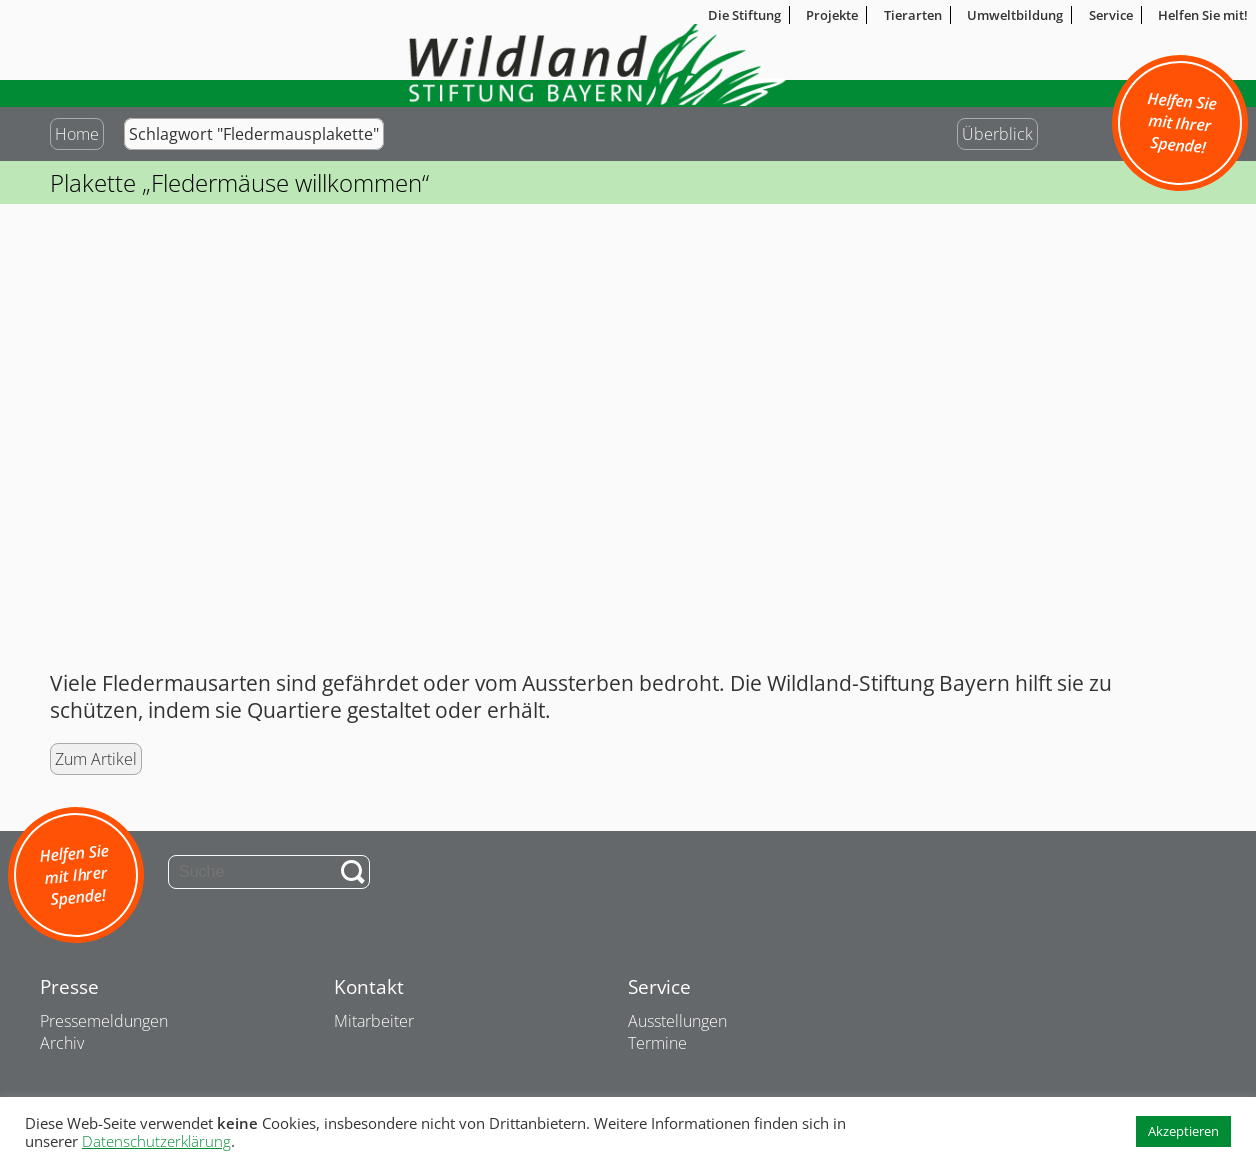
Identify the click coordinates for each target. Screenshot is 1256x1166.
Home (77, 134)
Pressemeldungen (104, 1021)
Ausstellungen (677, 1021)
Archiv (62, 1043)
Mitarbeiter (374, 1021)
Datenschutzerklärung (156, 1141)
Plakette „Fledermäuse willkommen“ (239, 182)
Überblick (997, 134)
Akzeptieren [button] (1183, 1131)
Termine (657, 1043)
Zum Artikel (96, 759)
